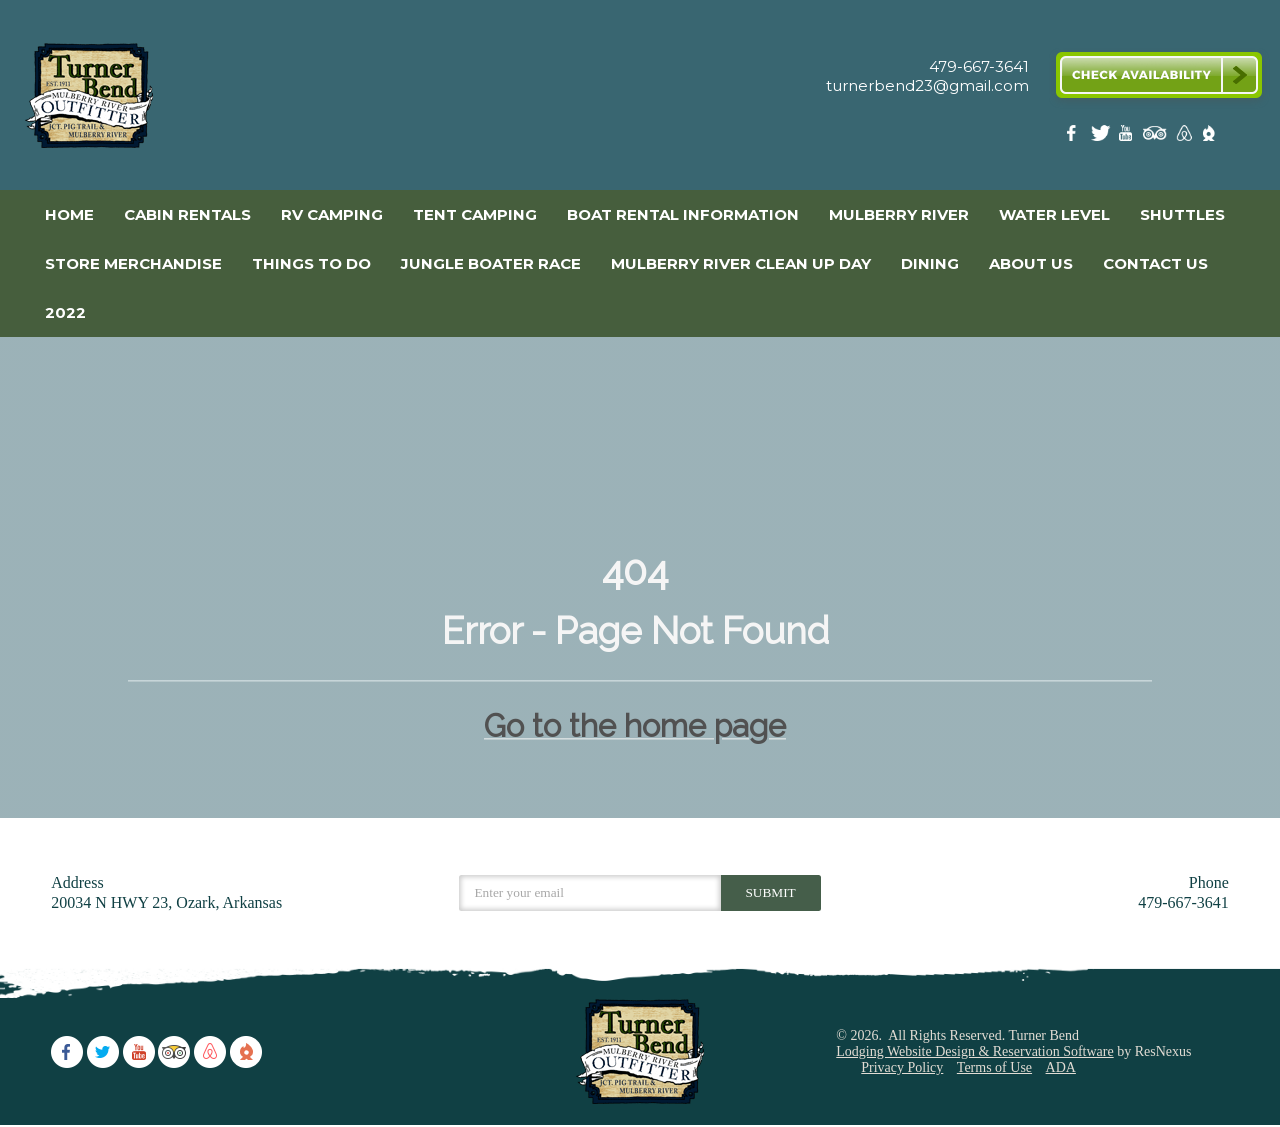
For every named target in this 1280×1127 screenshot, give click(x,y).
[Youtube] (1128, 137)
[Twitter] (1102, 137)
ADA (1061, 1067)
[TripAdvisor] (1155, 137)
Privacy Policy (902, 1067)
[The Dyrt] (1209, 137)
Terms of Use (994, 1067)
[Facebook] (1075, 137)
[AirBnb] (1182, 137)
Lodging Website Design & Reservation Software (974, 1051)
